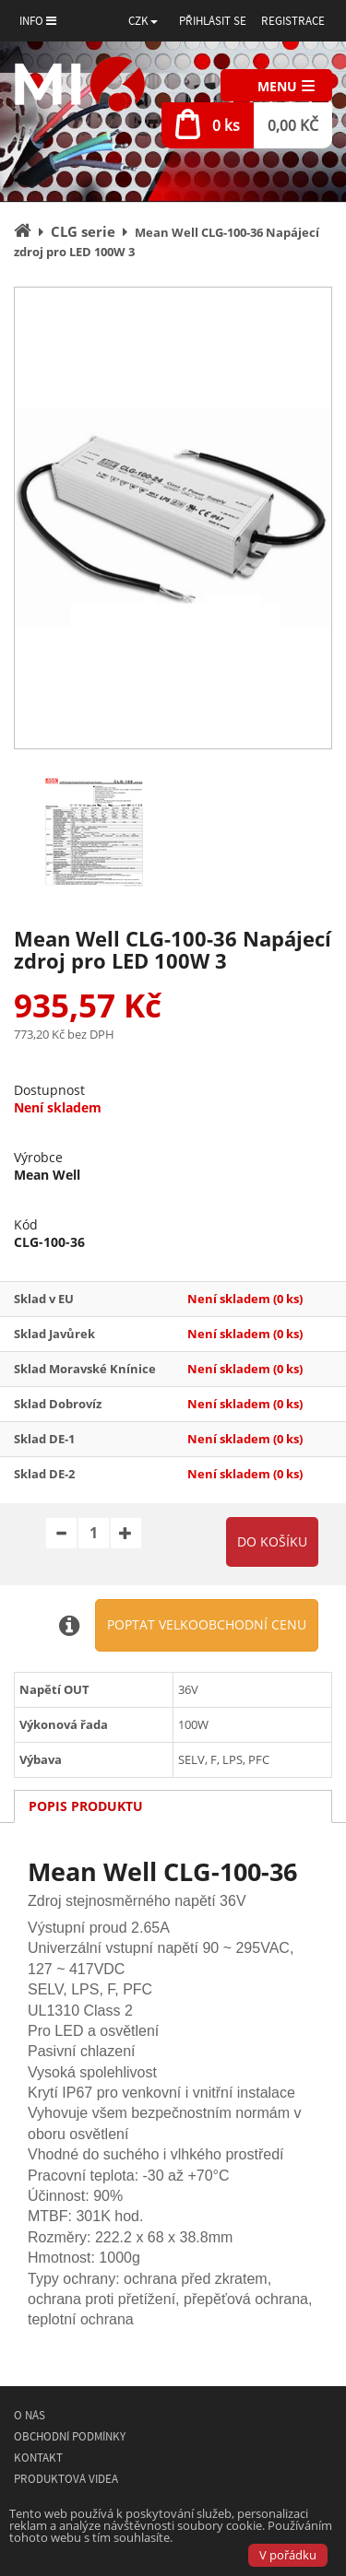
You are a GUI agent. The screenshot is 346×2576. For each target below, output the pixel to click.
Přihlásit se (212, 21)
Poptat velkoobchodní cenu (206, 1624)
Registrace (293, 21)
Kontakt (38, 2457)
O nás (29, 2415)
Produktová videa (66, 2479)
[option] (173, 518)
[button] (143, 20)
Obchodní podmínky (69, 2436)
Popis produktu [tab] (86, 1806)
